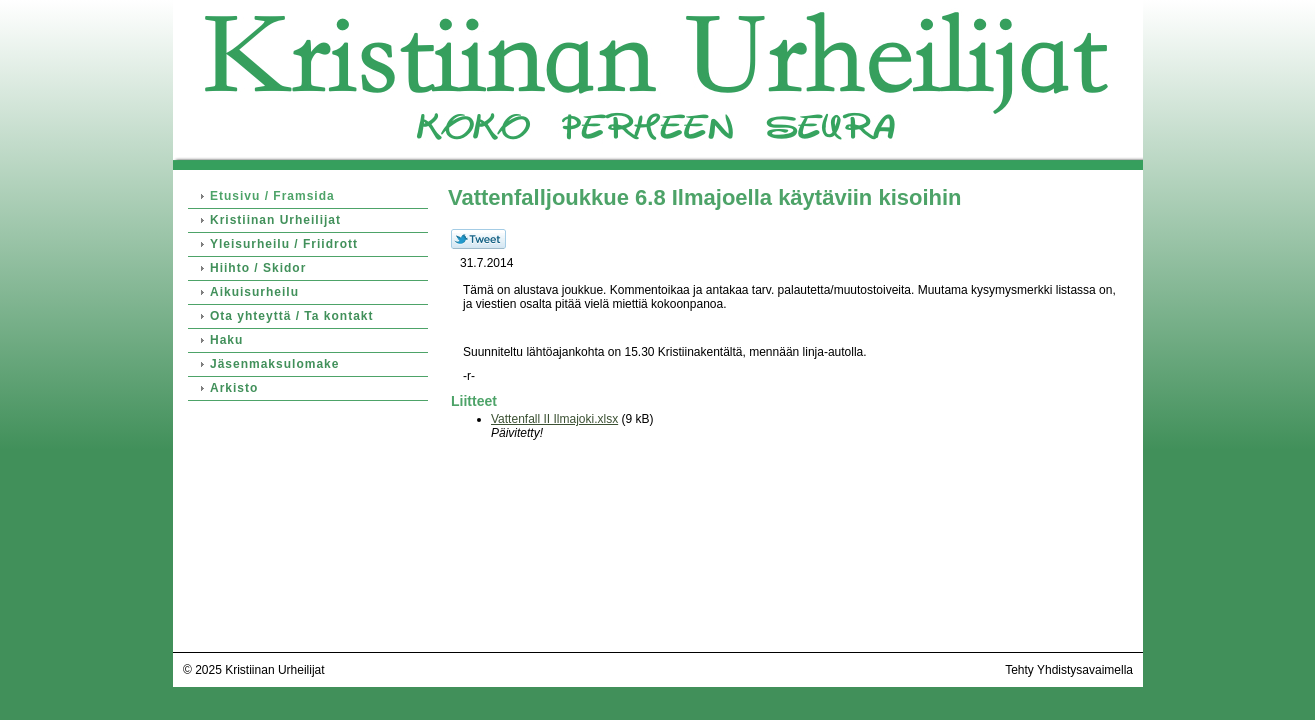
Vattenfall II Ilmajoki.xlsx (554, 419)
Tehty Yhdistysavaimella (1069, 670)
